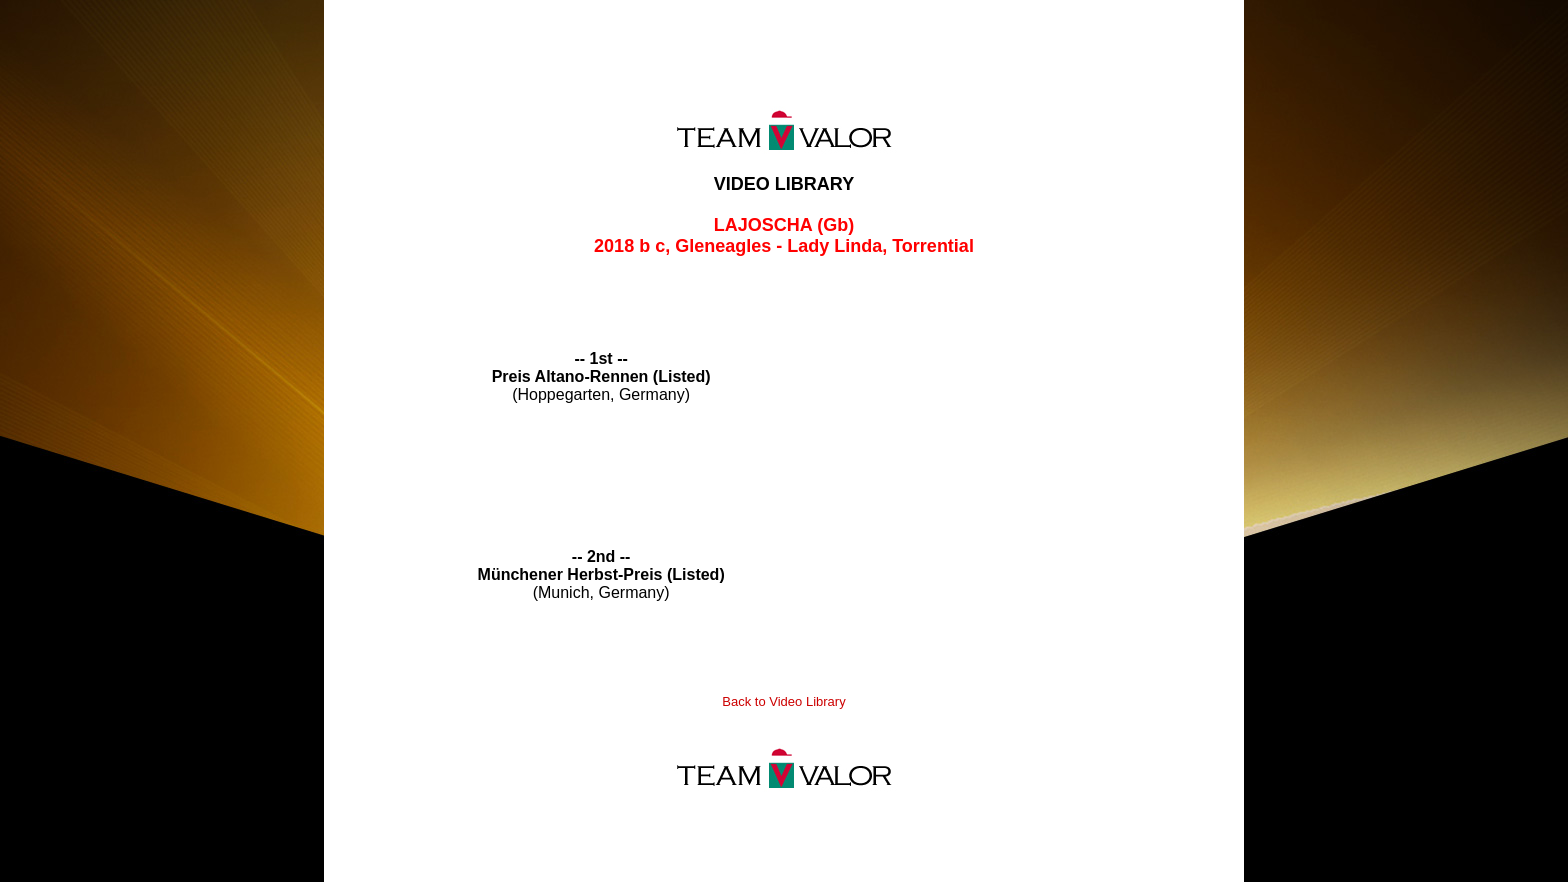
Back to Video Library (783, 701)
